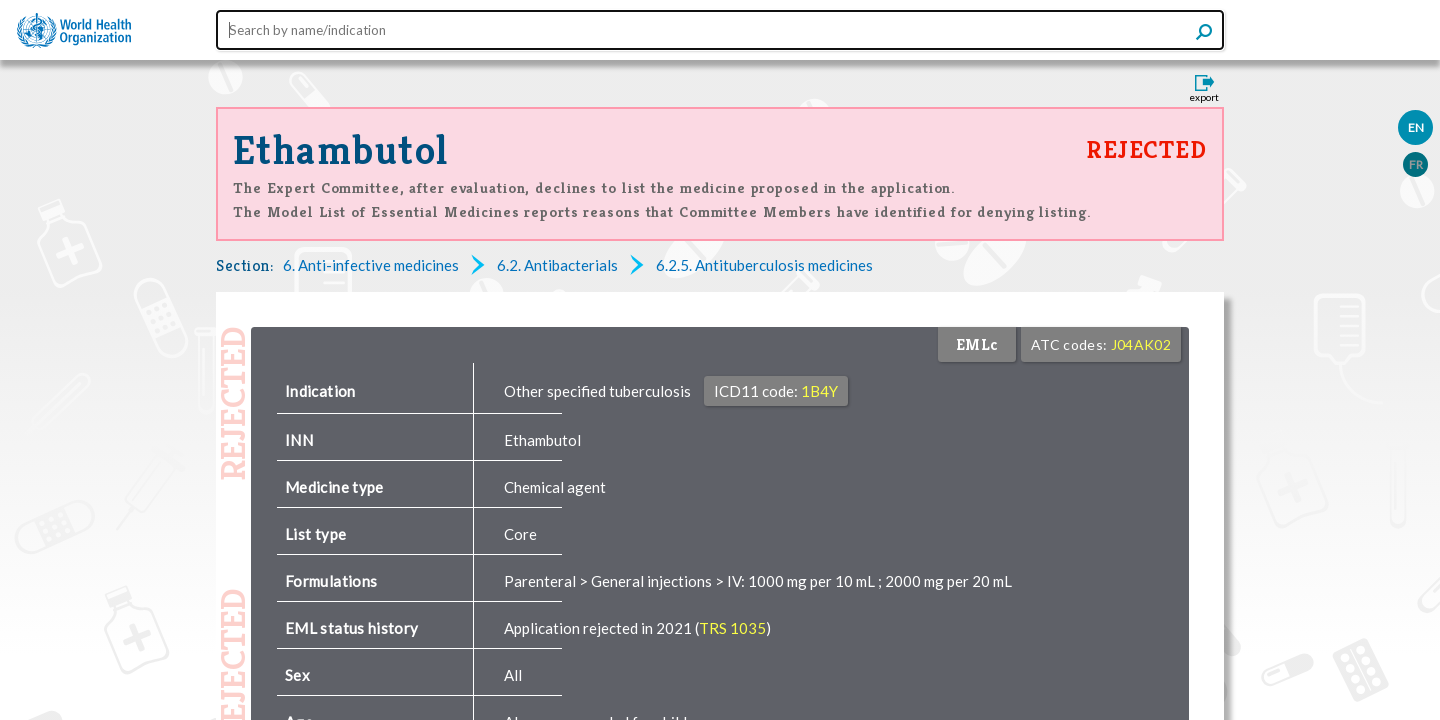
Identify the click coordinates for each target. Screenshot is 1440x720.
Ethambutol (340, 150)
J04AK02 (1141, 344)
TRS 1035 (732, 628)
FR (1416, 164)
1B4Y (819, 391)
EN (1416, 127)
